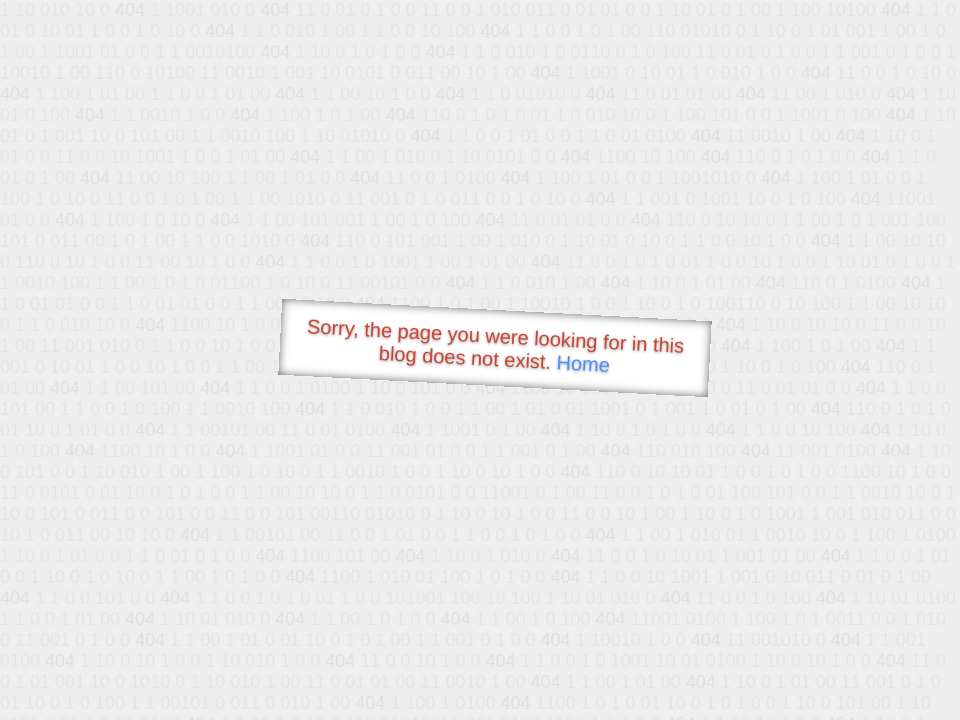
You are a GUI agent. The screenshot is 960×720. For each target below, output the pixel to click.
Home (583, 363)
